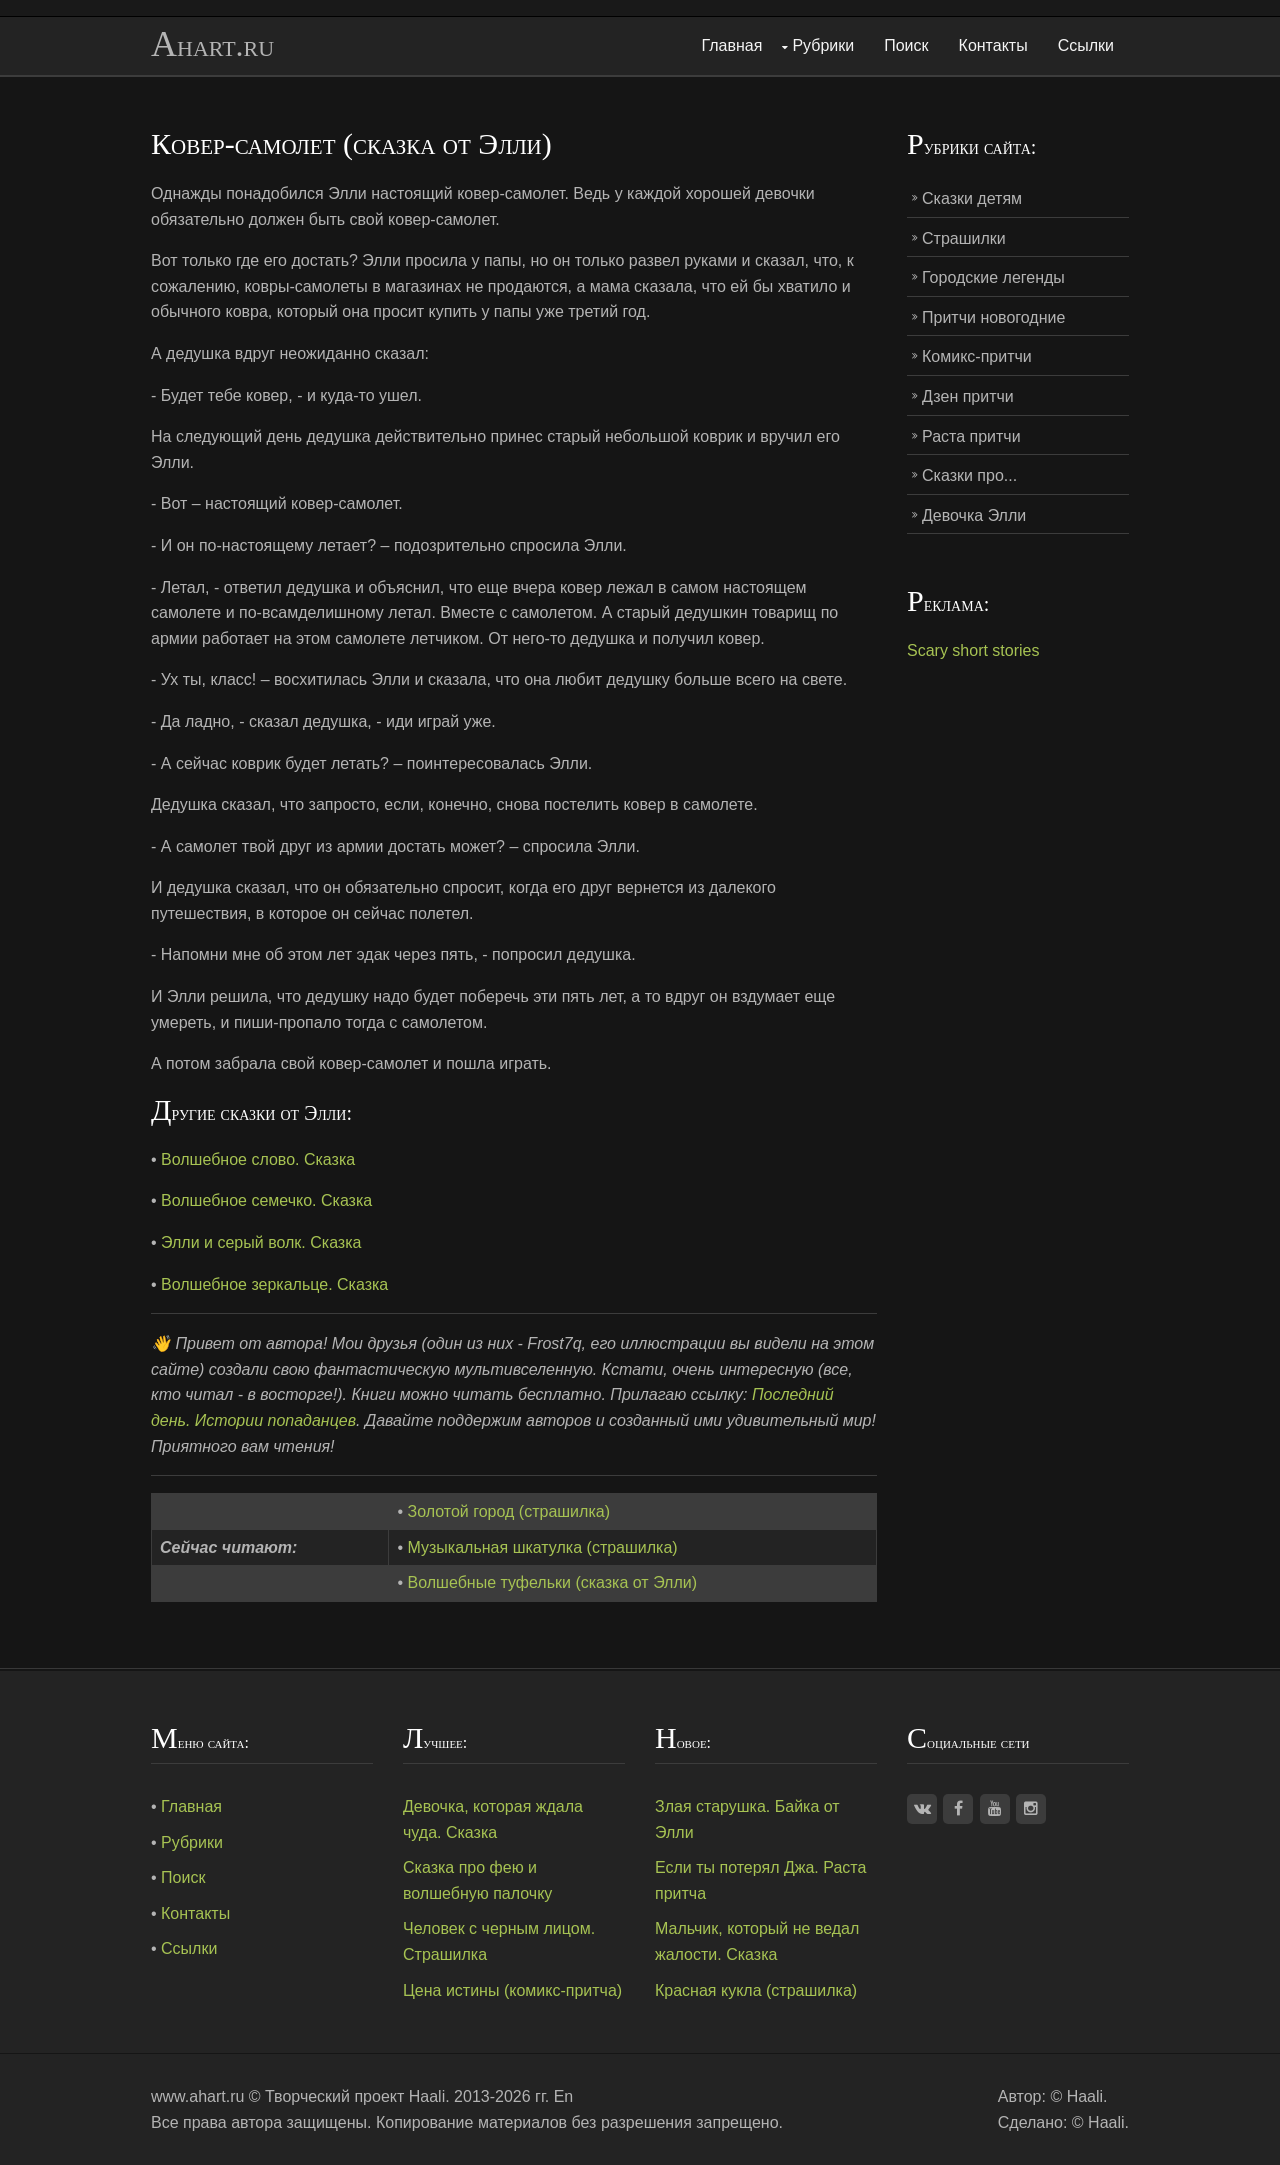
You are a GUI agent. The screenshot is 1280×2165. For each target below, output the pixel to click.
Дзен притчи (968, 396)
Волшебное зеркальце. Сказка (274, 1284)
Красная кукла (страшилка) (756, 1990)
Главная (732, 45)
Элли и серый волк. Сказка (261, 1242)
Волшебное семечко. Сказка (266, 1200)
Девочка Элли (974, 515)
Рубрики (823, 45)
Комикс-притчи (977, 356)
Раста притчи (971, 436)
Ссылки (1086, 45)
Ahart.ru (212, 45)
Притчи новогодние (993, 317)
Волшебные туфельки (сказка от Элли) (553, 1582)
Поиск (906, 45)
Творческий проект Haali (355, 2096)
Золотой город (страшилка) (509, 1511)
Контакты (993, 45)
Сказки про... (969, 475)
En (564, 2096)
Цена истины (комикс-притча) (512, 1990)
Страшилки (964, 238)
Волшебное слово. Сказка (258, 1159)
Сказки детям (972, 198)
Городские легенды (993, 277)
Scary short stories (973, 650)
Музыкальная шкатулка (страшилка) (543, 1547)
